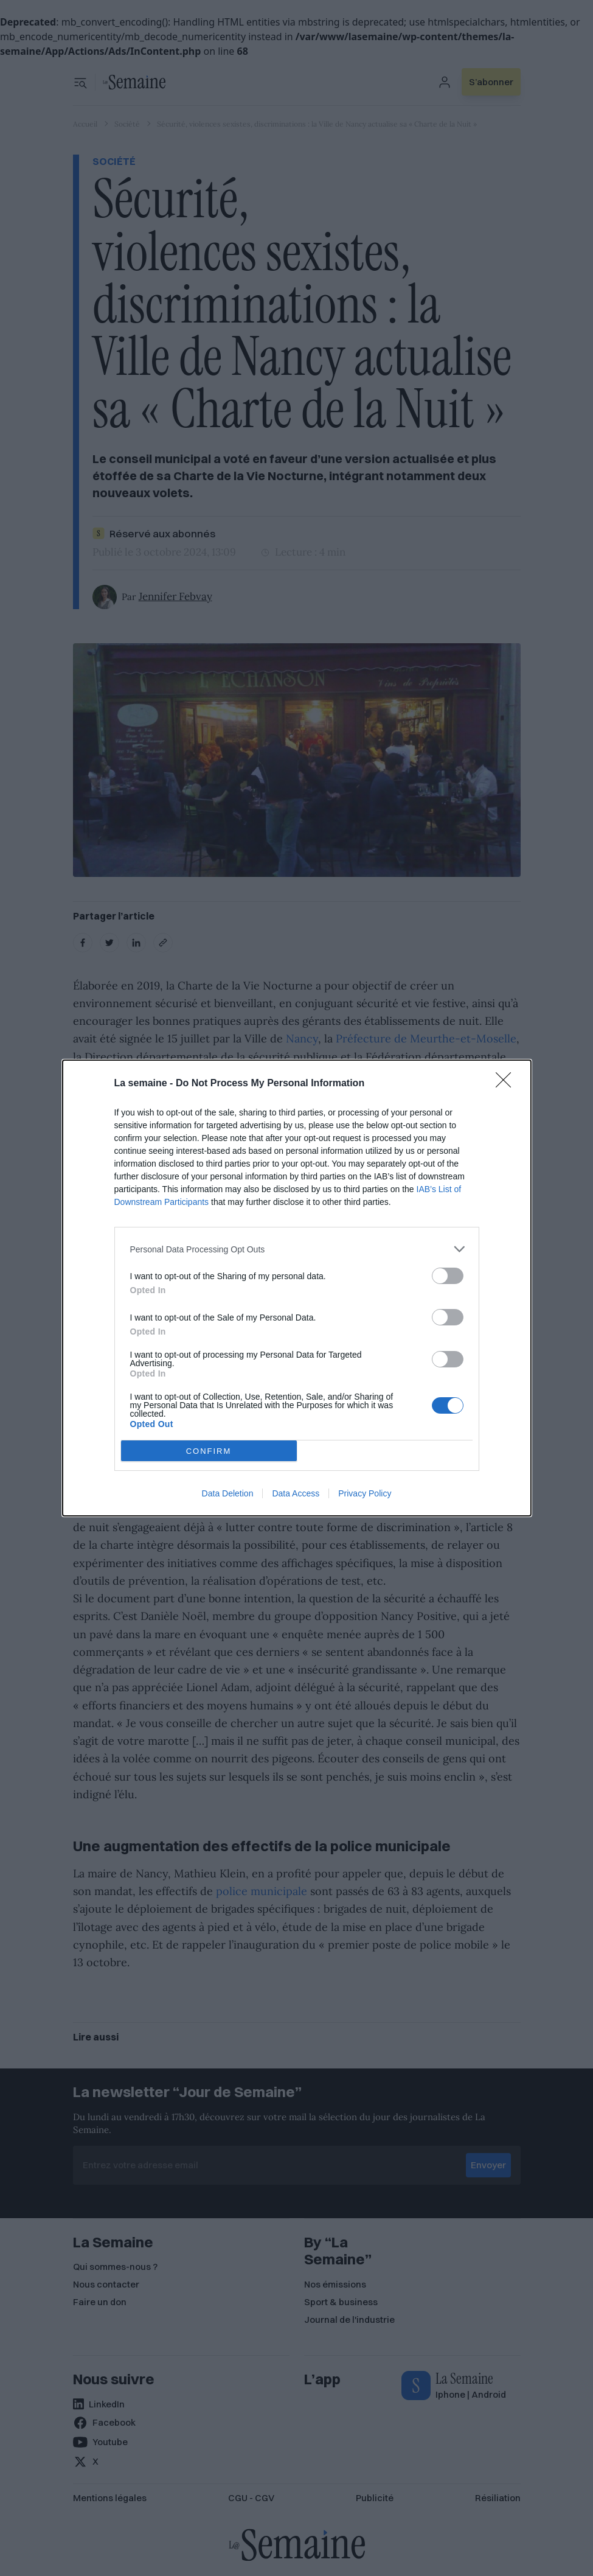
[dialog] (297, 1288)
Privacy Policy (364, 1493)
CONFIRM (209, 1451)
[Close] (507, 1083)
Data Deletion (228, 1493)
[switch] (447, 1276)
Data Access (295, 1493)
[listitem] (296, 1249)
